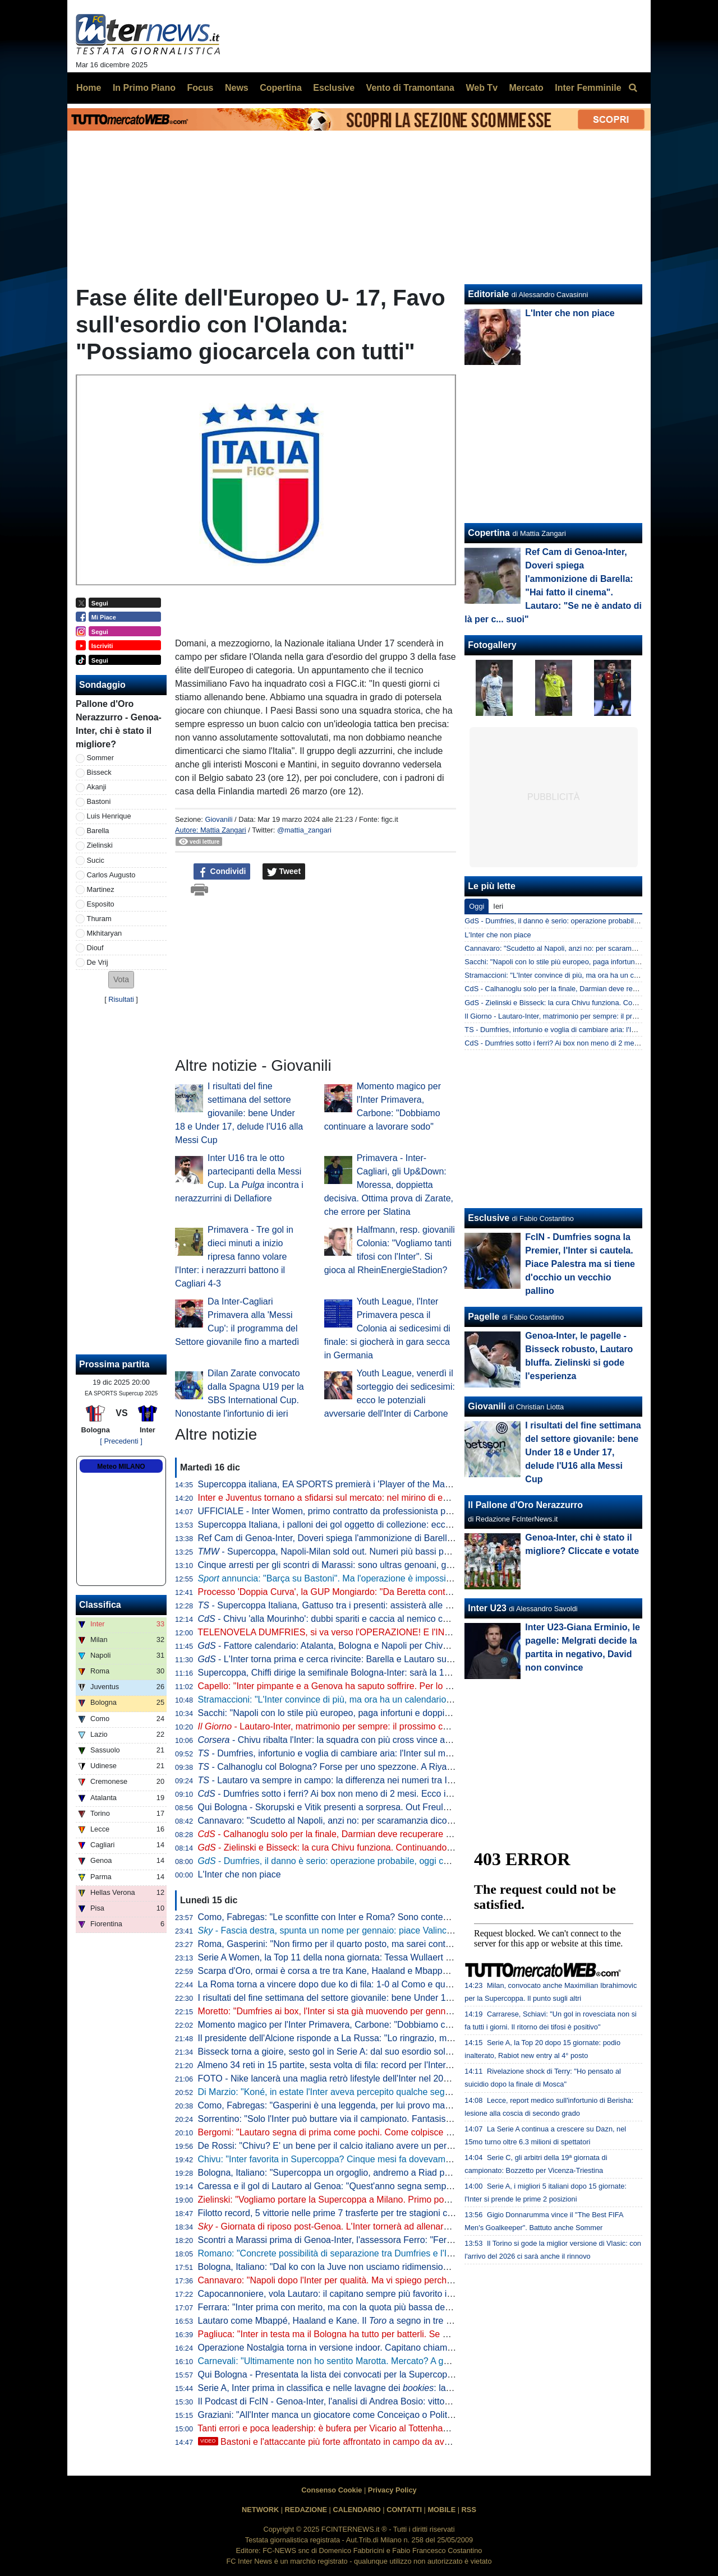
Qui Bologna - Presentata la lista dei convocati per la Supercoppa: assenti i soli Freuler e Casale (389, 2374)
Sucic (95, 860)
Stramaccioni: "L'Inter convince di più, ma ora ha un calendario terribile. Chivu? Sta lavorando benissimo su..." (416, 1699)
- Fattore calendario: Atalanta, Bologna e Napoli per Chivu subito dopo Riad (358, 1645)
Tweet (284, 872)
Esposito (100, 904)
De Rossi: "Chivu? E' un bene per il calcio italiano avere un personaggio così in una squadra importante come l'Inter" (429, 2145)
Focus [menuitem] (200, 88)
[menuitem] (633, 88)
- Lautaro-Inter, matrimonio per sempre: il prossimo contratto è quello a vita (364, 1726)
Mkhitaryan (104, 933)
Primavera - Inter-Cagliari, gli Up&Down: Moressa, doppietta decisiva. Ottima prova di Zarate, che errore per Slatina (388, 1185)
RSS (469, 2509)
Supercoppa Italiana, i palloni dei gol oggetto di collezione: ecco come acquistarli (358, 1524)
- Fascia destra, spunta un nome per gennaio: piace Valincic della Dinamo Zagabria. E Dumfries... (400, 1930)
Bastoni (99, 801)
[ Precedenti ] (121, 1441)
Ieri (498, 906)
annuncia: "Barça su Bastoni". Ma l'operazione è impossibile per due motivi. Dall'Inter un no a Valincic (411, 1578)
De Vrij (97, 962)
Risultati (121, 999)
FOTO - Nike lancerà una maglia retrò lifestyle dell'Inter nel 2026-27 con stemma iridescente (381, 2078)
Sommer (100, 757)
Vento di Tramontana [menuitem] (410, 88)
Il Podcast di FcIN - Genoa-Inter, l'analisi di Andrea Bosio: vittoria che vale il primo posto (372, 2401)
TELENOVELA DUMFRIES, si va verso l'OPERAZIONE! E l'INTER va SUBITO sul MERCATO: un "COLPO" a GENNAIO (437, 1632)
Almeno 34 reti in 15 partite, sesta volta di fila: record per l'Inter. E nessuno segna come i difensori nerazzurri (412, 2065)
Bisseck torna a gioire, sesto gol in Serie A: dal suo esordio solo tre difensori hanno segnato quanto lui (400, 2051)
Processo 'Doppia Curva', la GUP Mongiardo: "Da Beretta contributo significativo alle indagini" (384, 1592)
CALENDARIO (356, 2509)
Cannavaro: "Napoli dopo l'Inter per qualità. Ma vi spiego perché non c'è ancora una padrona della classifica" (413, 2280)
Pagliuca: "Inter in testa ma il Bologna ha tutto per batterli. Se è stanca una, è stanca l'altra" (379, 2334)
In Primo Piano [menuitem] (144, 88)
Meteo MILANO (121, 1466)
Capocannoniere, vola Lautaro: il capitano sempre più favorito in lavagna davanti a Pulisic (375, 2293)
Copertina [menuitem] (281, 88)
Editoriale (488, 294)
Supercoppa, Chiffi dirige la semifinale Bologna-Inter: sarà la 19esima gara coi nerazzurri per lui (387, 1672)
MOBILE (441, 2509)
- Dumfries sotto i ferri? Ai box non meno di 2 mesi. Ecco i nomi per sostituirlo (361, 1793)
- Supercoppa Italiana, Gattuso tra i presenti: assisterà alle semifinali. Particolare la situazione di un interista (418, 1605)
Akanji (97, 787)
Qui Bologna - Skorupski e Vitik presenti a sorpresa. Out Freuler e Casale (343, 1807)
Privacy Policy (392, 2490)
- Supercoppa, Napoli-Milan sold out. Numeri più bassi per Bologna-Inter (353, 1551)
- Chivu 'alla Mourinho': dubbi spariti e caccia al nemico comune (334, 1619)
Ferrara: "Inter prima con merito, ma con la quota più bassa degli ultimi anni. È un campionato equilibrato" (407, 2307)
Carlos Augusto (111, 875)
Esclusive (488, 1218)
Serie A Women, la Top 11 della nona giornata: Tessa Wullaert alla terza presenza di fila (371, 1957)
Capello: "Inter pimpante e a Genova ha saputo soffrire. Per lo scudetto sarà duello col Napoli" (384, 1686)
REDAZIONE (306, 2509)
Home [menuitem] (88, 88)
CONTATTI (404, 2509)
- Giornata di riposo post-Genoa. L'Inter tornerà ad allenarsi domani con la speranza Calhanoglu (397, 2226)
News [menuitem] (236, 88)
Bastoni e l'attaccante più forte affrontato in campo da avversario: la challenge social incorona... (398, 2441)
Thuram (99, 918)
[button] (121, 979)
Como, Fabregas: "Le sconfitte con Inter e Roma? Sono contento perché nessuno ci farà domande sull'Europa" (418, 1917)
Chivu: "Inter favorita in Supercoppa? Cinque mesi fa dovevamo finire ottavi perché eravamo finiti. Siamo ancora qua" (431, 2159)
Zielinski (100, 845)
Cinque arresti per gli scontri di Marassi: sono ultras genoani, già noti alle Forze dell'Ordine (378, 1565)
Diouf (95, 948)
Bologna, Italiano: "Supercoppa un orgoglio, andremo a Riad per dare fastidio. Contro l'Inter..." (384, 2172)
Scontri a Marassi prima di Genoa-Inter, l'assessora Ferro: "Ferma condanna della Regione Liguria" (394, 2240)
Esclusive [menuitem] (334, 88)
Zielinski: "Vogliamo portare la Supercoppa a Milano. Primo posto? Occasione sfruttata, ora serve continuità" (413, 2199)
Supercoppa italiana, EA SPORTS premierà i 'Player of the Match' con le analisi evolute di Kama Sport (401, 1484)
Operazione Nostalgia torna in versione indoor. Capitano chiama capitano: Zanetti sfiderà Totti (383, 2347)
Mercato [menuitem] (526, 88)
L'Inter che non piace (239, 1874)
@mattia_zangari (304, 830)
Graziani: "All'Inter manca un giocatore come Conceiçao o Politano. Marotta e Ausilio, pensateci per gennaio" (414, 2415)
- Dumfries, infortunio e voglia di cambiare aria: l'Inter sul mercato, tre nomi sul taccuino (378, 1753)
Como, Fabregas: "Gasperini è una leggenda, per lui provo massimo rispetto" (351, 2105)
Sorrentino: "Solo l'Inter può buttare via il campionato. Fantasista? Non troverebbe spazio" (376, 2119)
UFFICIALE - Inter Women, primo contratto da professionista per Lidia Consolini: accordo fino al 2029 (399, 1511)
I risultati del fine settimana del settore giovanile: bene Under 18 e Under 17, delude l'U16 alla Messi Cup (239, 1113)
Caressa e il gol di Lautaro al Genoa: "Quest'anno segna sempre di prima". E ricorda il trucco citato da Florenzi (417, 2186)
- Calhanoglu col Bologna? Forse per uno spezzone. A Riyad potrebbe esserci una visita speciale (397, 1767)
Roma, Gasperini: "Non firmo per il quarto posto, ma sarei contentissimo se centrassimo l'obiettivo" (393, 1944)
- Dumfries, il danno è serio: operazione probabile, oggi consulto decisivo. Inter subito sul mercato (402, 1861)
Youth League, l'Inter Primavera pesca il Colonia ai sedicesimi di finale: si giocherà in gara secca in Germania (387, 1328)
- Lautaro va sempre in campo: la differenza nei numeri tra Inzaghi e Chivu (352, 1780)
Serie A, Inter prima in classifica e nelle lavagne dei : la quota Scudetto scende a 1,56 (383, 2388)
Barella (98, 830)
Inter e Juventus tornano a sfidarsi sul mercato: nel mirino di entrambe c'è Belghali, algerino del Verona (402, 1497)
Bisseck (99, 772)
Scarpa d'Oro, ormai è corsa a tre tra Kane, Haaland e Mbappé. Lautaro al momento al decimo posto (398, 1971)
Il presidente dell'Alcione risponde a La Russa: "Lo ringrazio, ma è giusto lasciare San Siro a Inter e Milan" (408, 2038)
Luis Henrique (109, 816)
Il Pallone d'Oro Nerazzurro (525, 1505)
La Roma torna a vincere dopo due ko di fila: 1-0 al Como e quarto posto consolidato (365, 1984)
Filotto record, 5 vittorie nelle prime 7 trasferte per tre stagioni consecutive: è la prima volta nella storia (400, 2213)
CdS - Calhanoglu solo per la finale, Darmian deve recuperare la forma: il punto (590, 988)
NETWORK (260, 2509)
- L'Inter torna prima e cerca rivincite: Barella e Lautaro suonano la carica (353, 1659)
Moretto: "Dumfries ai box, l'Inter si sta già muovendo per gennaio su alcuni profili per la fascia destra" (399, 2011)
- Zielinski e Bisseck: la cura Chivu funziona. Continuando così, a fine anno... (360, 1847)
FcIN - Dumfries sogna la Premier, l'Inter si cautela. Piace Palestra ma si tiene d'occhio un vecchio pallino (580, 1264)
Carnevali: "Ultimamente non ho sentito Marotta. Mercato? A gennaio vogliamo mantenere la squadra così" (409, 2361)
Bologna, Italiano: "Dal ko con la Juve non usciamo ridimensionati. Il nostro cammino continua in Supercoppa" (415, 2267)
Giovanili (218, 819)
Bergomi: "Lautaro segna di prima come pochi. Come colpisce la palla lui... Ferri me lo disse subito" (395, 2132)
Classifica (100, 1605)
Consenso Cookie (331, 2490)
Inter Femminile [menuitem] (588, 88)
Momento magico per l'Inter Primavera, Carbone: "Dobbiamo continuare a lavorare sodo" (374, 2024)
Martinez (100, 889)
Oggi (476, 906)
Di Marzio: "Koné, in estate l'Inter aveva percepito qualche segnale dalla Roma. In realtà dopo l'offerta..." (405, 2092)
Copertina (489, 533)
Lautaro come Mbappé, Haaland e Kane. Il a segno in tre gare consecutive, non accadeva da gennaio (410, 2320)
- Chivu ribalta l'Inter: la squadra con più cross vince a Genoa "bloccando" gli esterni (381, 1740)
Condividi (222, 872)
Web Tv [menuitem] (482, 88)
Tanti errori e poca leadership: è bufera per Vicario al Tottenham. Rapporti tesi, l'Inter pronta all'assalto (399, 2428)
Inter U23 (487, 1608)
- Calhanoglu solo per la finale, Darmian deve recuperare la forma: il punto (355, 1834)
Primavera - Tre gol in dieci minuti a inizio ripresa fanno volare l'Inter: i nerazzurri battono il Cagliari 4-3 (234, 1256)
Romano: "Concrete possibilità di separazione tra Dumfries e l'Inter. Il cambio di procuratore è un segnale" (408, 2253)
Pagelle (483, 1316)
